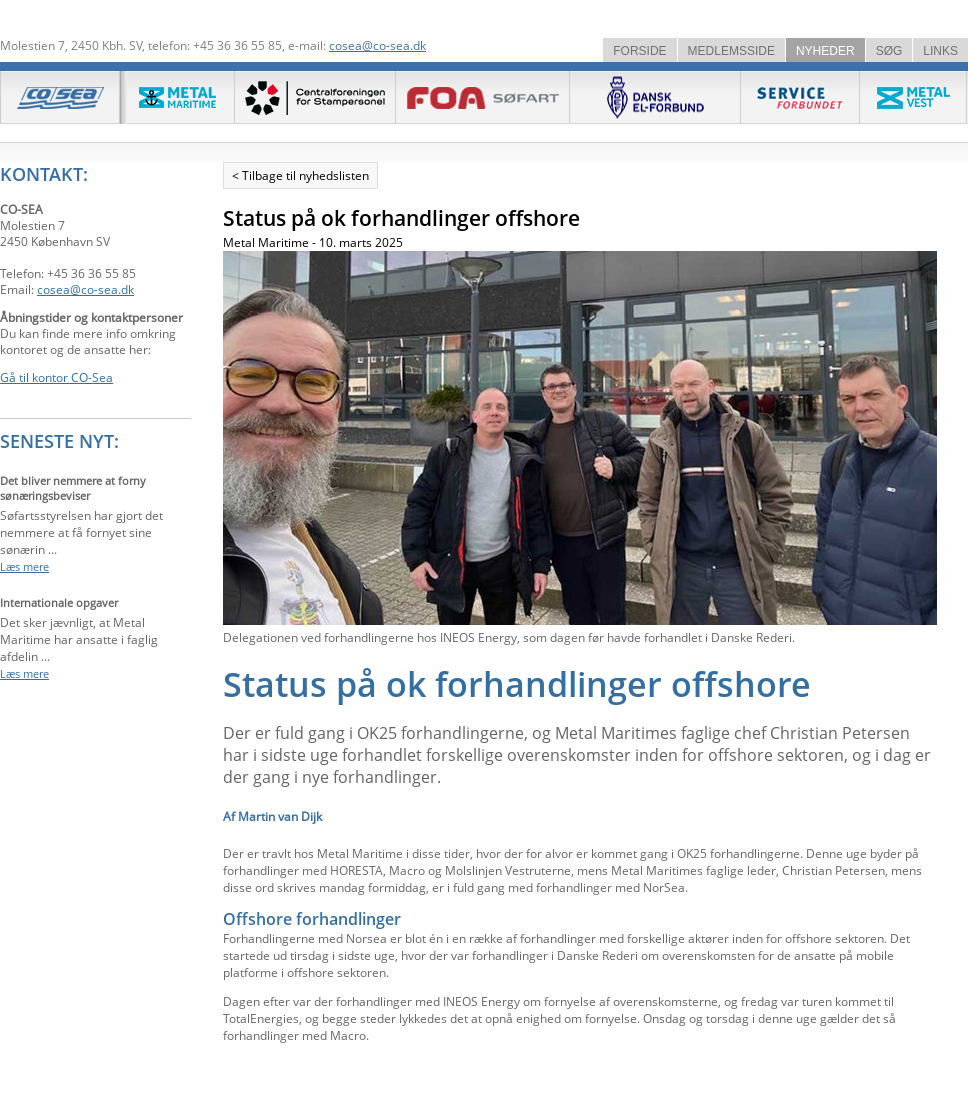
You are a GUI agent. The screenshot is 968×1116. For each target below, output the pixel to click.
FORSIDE (639, 51)
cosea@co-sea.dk (377, 45)
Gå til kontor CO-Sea (56, 377)
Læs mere (24, 566)
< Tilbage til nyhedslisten (300, 175)
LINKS (940, 51)
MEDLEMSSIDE (731, 51)
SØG (889, 51)
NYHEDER (825, 51)
